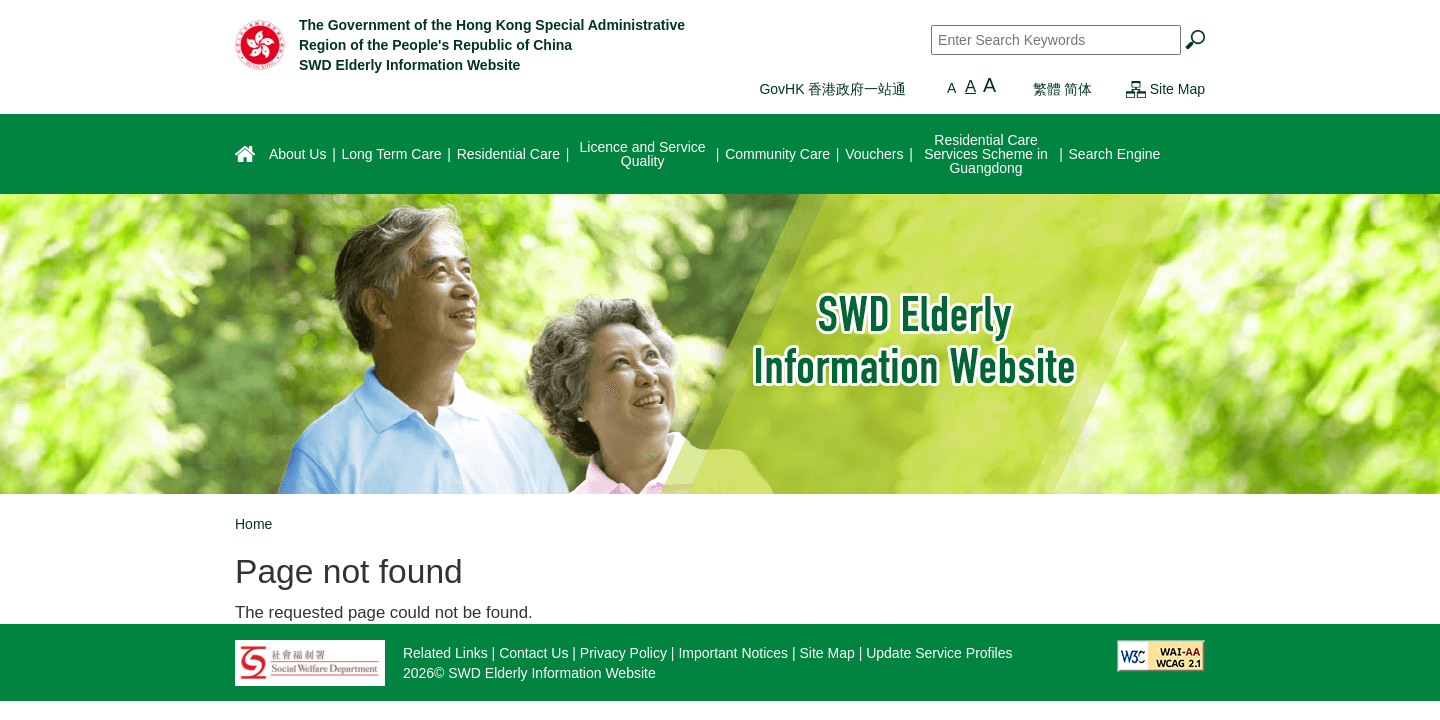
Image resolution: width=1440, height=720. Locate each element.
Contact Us (533, 653)
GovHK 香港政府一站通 (832, 89)
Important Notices (733, 653)
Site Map (1177, 89)
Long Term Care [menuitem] (391, 154)
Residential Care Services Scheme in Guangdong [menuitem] (986, 154)
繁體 (1047, 89)
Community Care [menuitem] (777, 154)
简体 (1078, 89)
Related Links (445, 653)
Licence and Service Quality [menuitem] (643, 154)
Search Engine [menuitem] (1115, 154)
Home (253, 524)
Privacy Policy (623, 653)
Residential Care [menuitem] (509, 154)
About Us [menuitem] (298, 154)
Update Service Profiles (939, 653)
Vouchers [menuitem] (874, 154)
